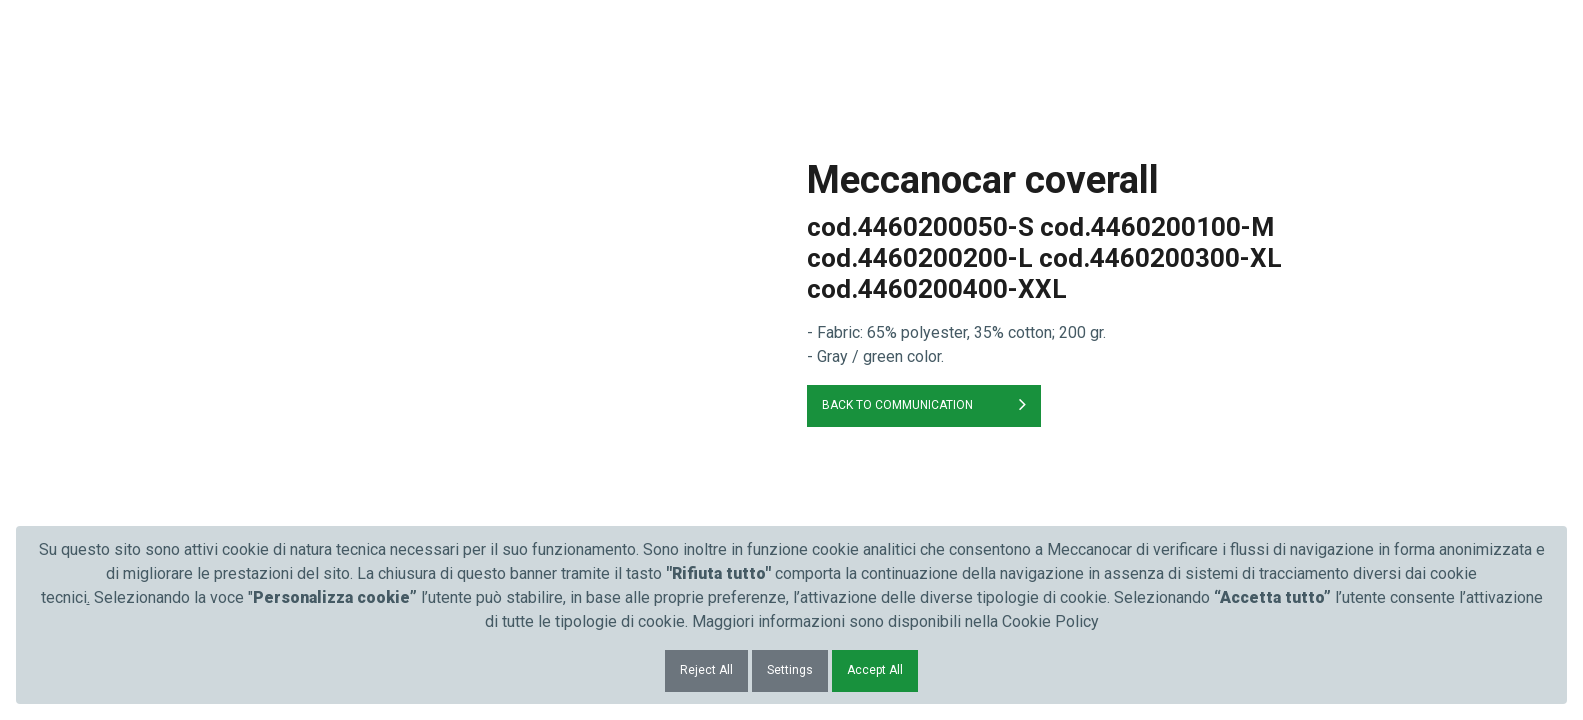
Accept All (875, 670)
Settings (790, 670)
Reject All (706, 670)
